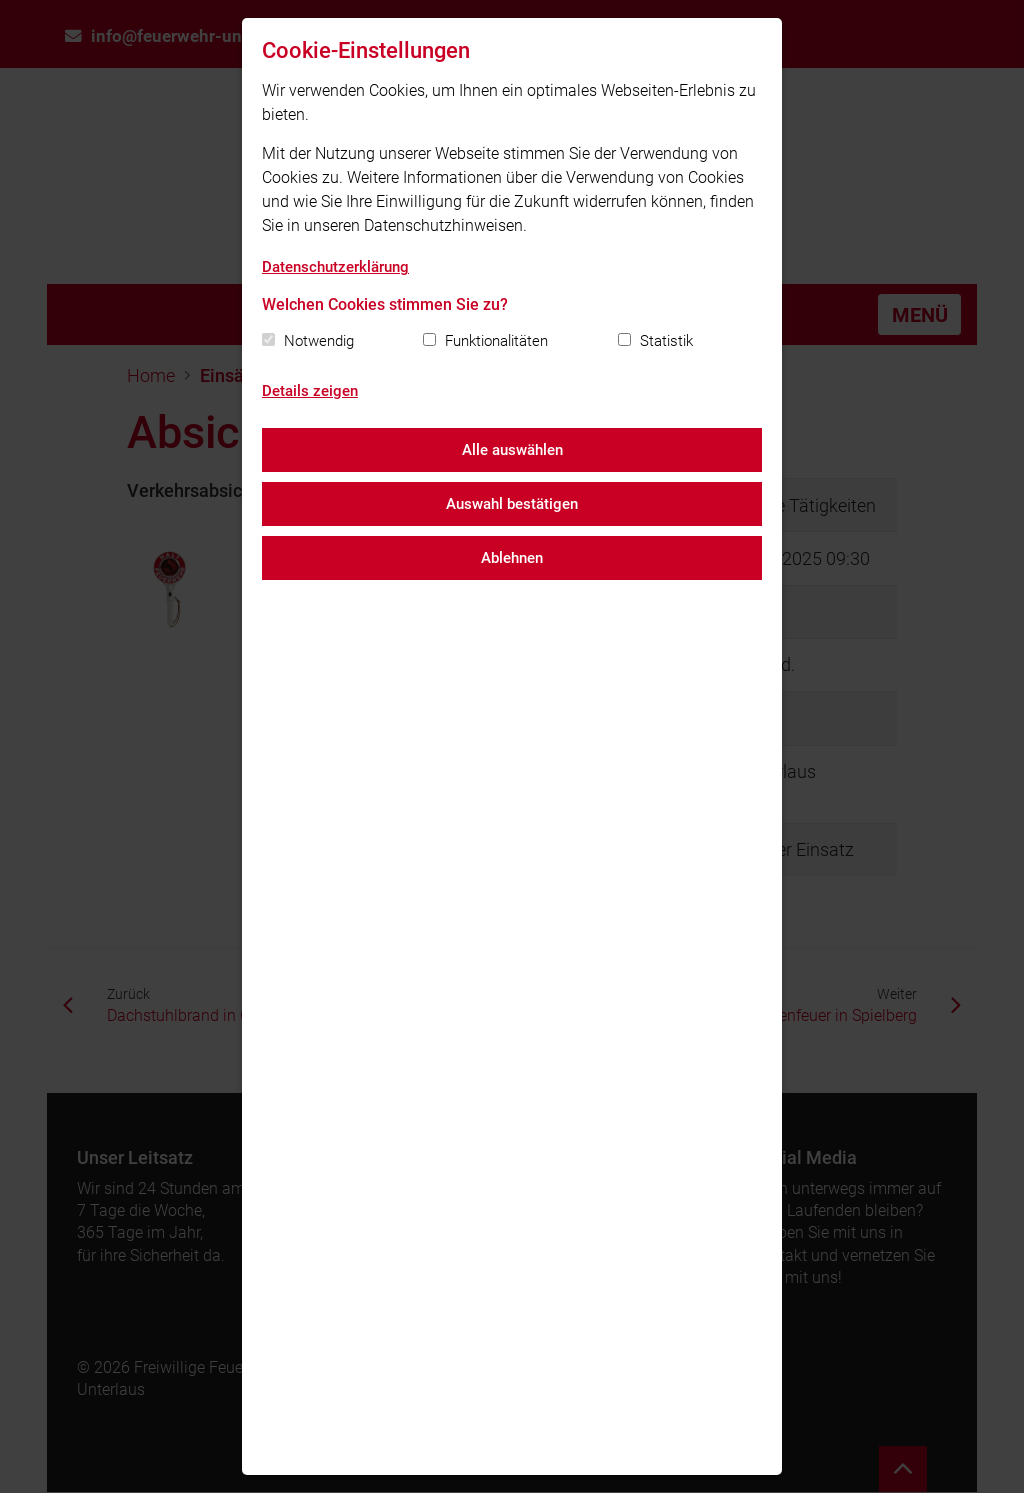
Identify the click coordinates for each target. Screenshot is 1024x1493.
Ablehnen (512, 558)
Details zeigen (310, 391)
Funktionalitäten (496, 341)
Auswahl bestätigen (512, 504)
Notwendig (319, 341)
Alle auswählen (512, 450)
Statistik (666, 341)
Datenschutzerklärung (335, 267)
